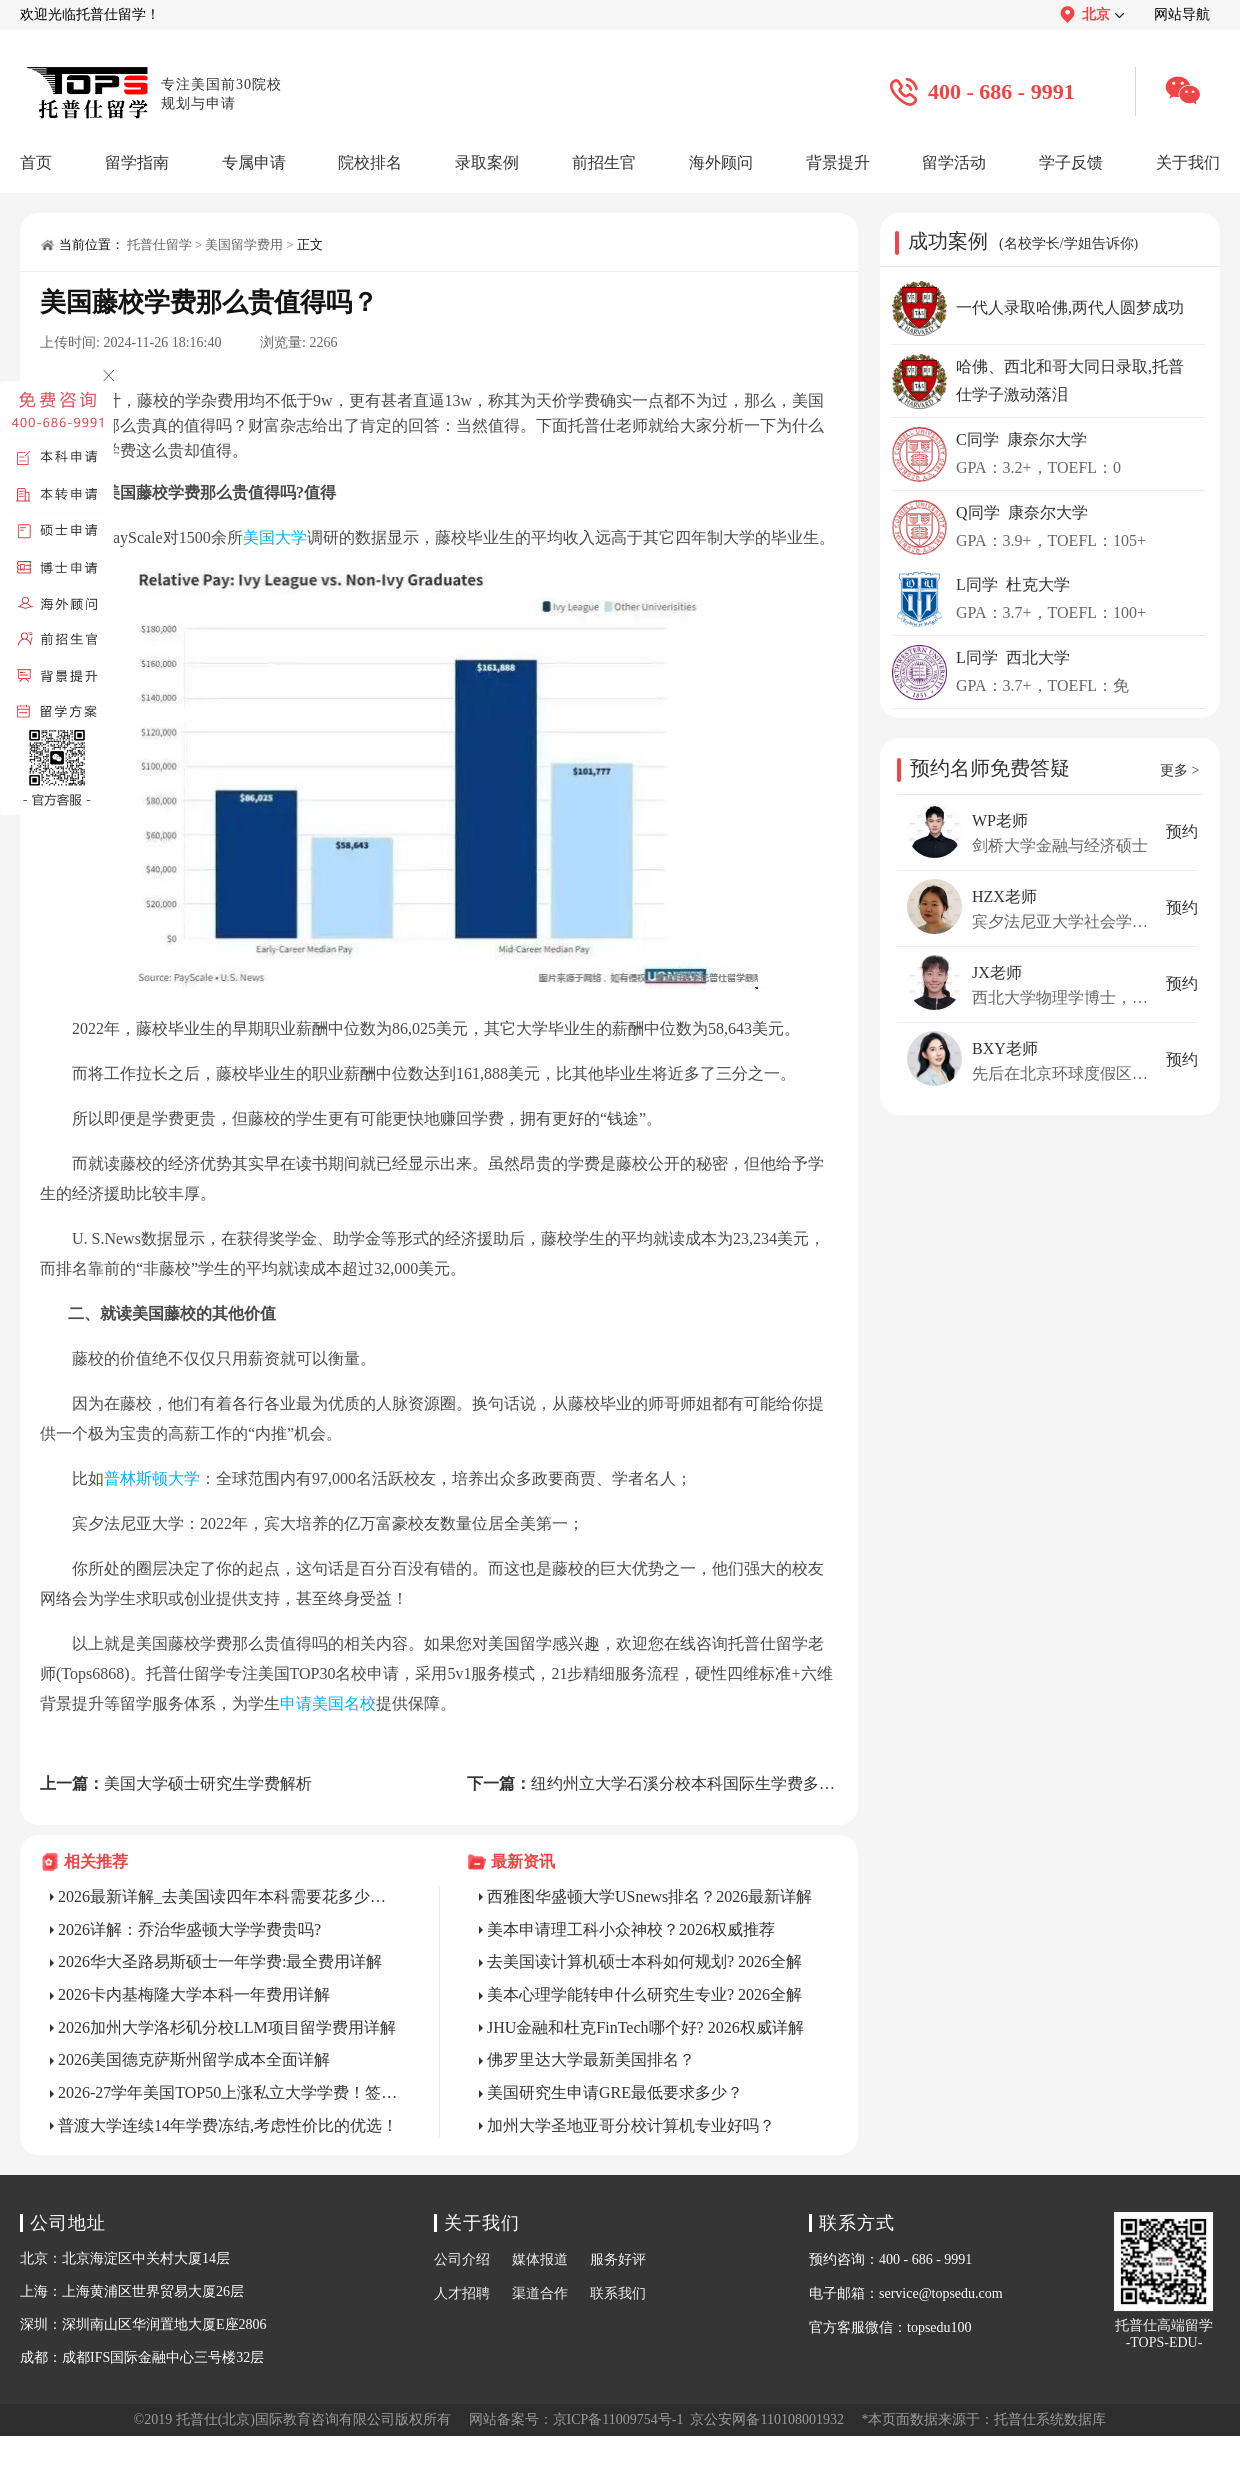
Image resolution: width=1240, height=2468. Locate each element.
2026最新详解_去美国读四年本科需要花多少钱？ (229, 1896)
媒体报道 (540, 2259)
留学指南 (137, 162)
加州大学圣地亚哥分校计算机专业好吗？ (631, 2125)
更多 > (1179, 770)
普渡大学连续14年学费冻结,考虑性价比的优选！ (228, 2125)
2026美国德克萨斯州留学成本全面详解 (194, 2059)
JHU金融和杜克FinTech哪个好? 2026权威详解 (645, 2027)
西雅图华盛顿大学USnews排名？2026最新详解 (649, 1896)
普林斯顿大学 (152, 1478)
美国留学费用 (244, 244)
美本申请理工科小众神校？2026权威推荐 (631, 1929)
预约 (1182, 831)
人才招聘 (462, 2293)
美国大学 (275, 537)
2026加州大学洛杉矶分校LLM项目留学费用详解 (227, 2027)
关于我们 (1188, 162)
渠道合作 (540, 2293)
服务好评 (618, 2259)
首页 (36, 162)
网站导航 (1182, 14)
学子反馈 (1071, 162)
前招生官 (604, 162)
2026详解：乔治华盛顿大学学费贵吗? (189, 1929)
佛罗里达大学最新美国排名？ (591, 2059)
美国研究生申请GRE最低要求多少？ (615, 2092)
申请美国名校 (328, 1703)
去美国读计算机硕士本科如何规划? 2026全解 (644, 1961)
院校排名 (370, 162)
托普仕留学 (159, 244)
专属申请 (254, 162)
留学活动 (954, 162)
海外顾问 (721, 162)
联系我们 (618, 2293)
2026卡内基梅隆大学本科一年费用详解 (194, 1994)
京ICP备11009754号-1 (618, 2419)
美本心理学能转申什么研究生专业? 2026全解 (644, 1994)
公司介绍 (462, 2259)
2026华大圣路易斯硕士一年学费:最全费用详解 (220, 1961)
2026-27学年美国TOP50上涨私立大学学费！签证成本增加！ (229, 2092)
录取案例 (487, 162)
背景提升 (838, 162)
